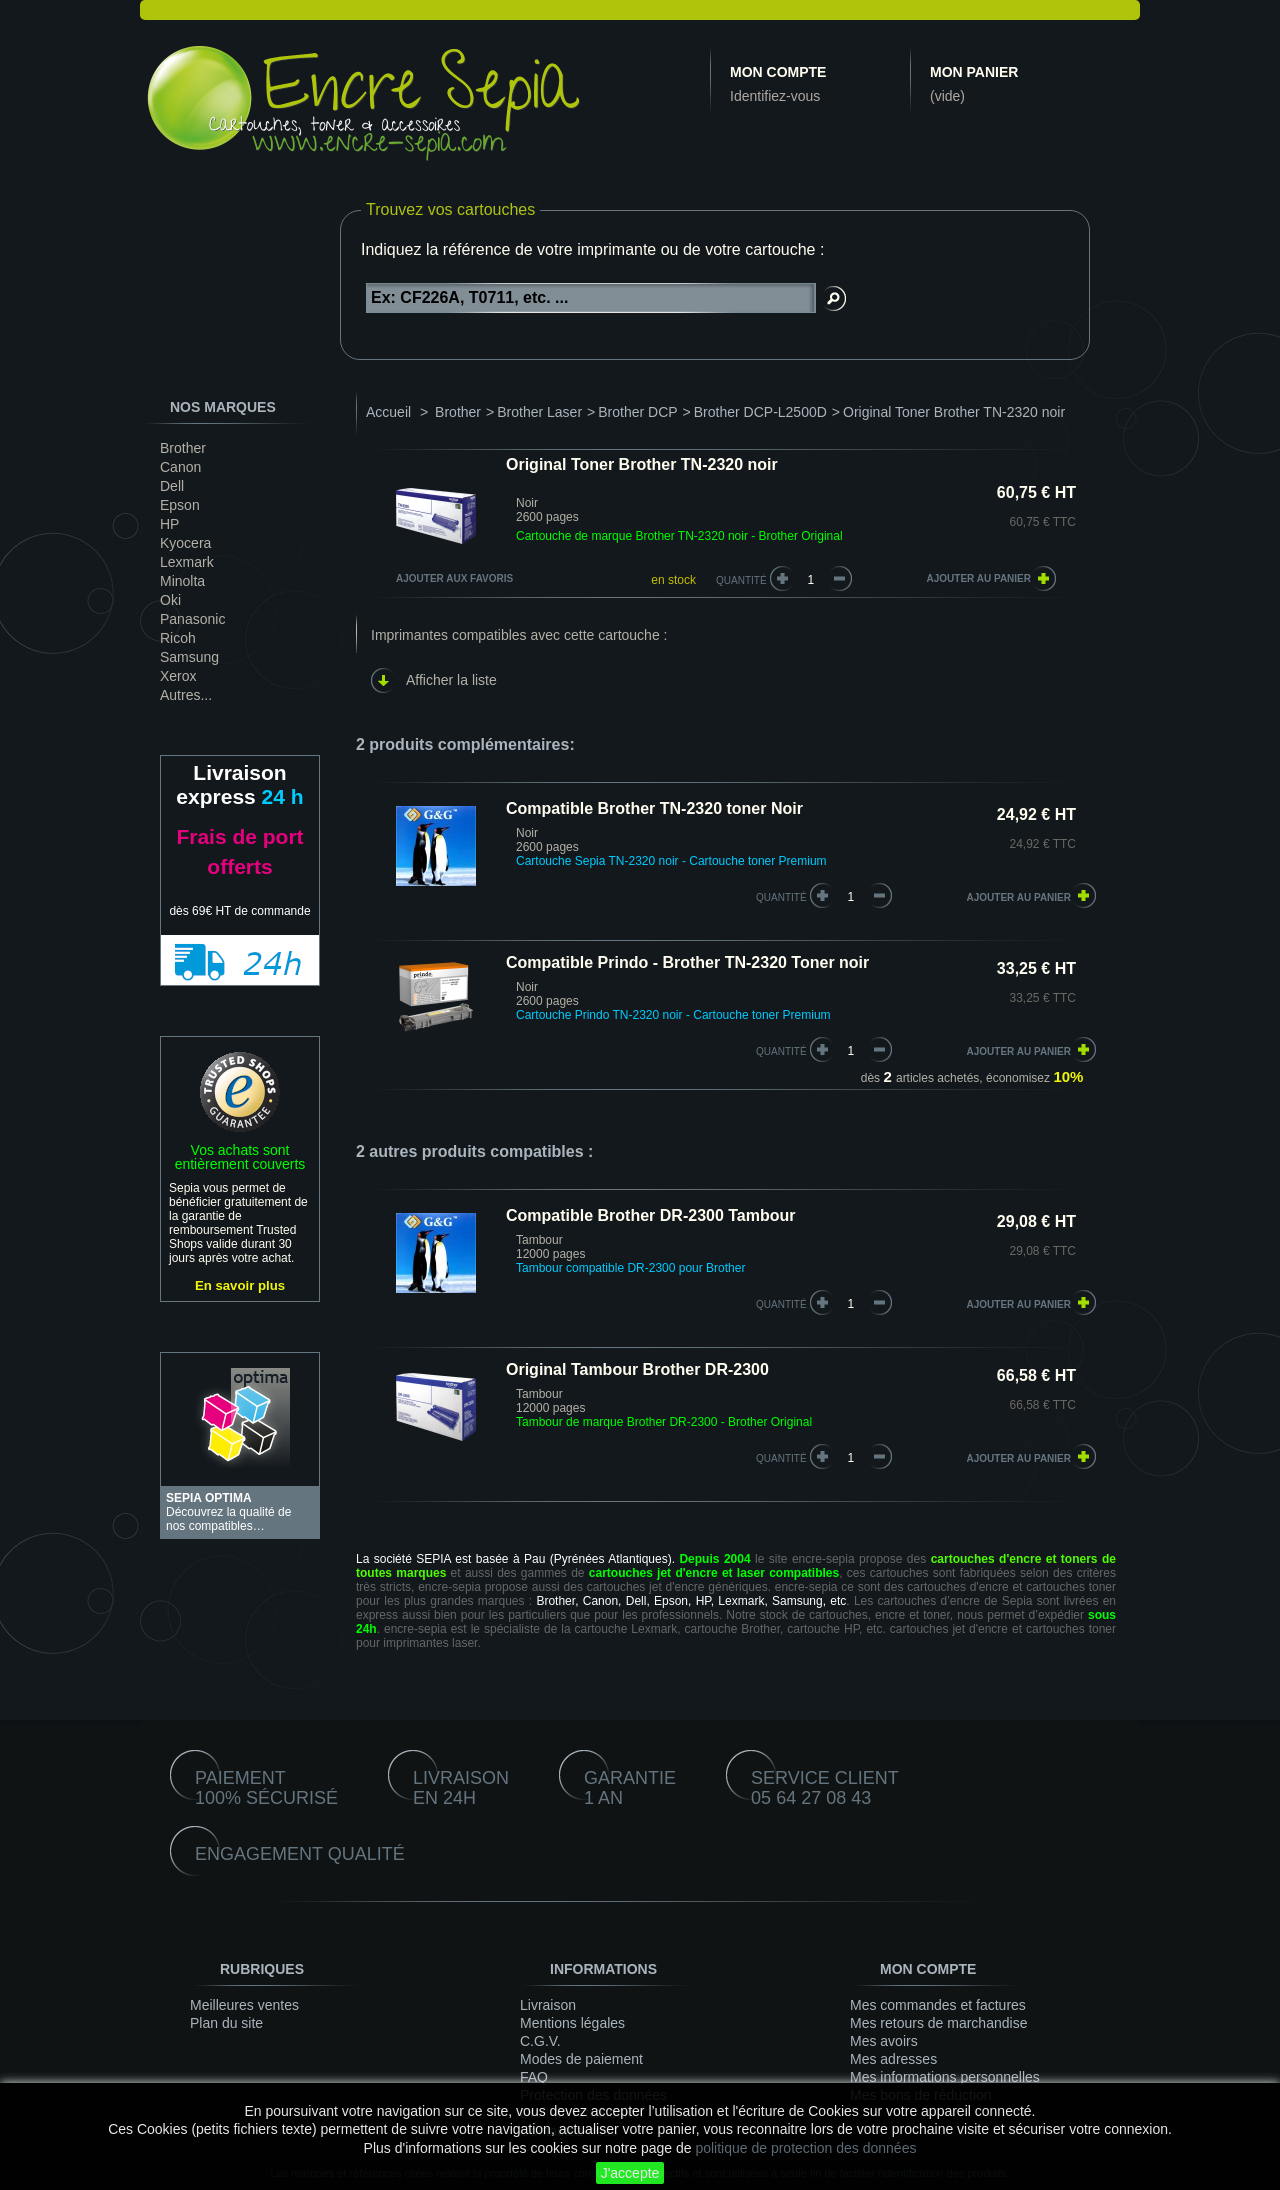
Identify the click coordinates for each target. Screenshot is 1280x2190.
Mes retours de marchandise (938, 2023)
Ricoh (178, 638)
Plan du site (226, 2023)
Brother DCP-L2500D (760, 412)
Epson (180, 505)
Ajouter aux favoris (454, 578)
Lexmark (187, 562)
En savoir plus (240, 1285)
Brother (183, 448)
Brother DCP (637, 412)
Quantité (741, 580)
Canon (180, 467)
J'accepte (630, 2173)
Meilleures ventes (244, 2005)
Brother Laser (539, 412)
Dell (172, 486)
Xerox (178, 676)
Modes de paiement (581, 2059)
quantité (781, 897)
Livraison (548, 2005)
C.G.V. (540, 2041)
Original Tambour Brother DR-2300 (637, 1369)
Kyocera (185, 543)
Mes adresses (893, 2059)
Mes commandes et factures (938, 2005)
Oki (170, 600)
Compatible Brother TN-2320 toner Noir (654, 808)
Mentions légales (572, 2023)
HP (169, 524)
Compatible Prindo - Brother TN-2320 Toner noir (687, 962)
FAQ (534, 2077)
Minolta (182, 581)
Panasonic (192, 619)
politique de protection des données (805, 2148)
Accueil (388, 412)
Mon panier (974, 72)
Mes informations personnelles (945, 2077)
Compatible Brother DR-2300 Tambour (651, 1215)
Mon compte (778, 72)
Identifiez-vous (775, 96)
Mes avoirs (884, 2041)
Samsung (189, 657)
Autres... (186, 695)
